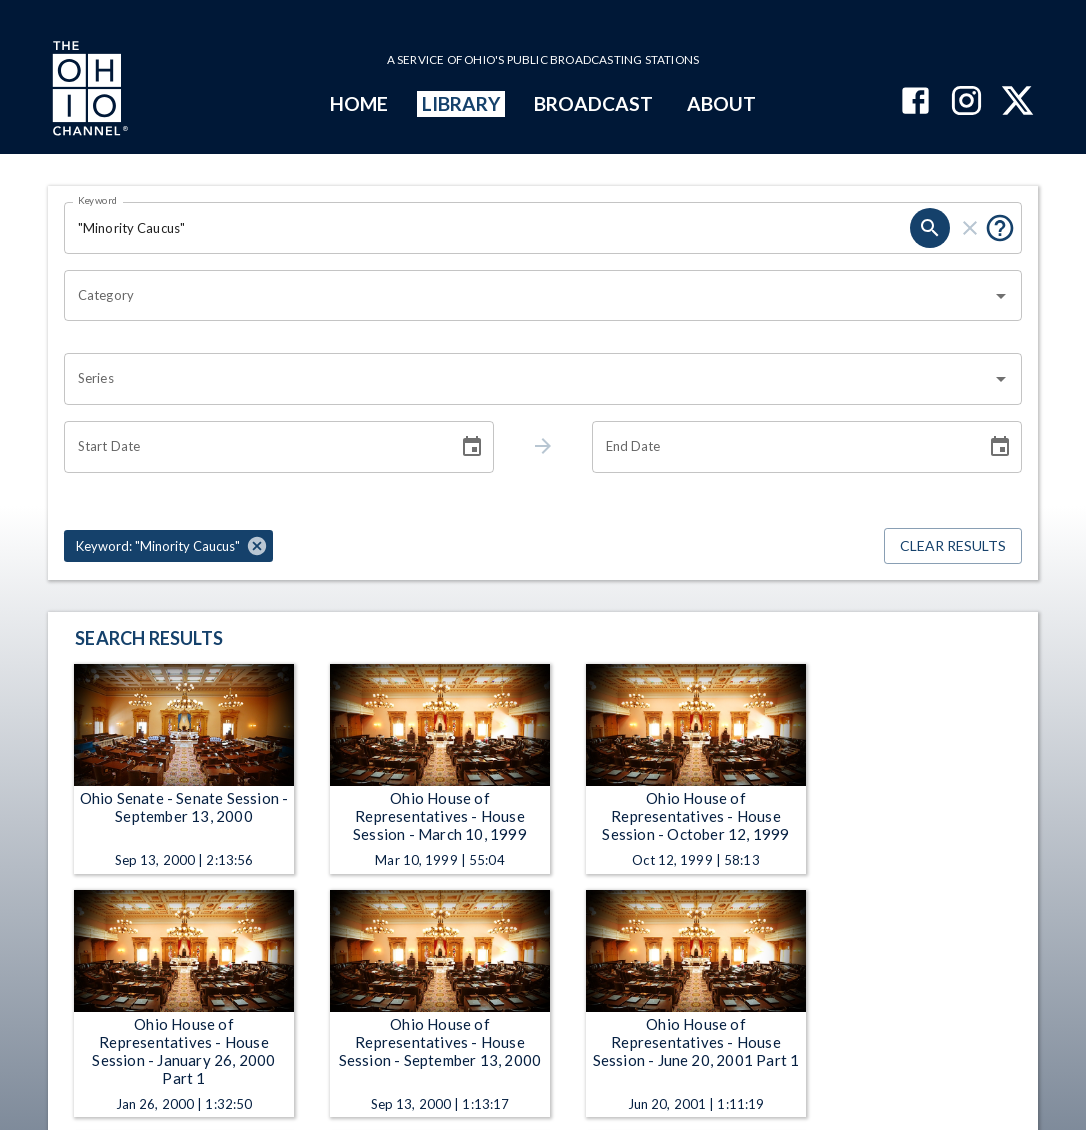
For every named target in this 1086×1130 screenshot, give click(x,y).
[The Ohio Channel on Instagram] (966, 102)
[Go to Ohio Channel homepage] (88, 91)
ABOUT (721, 103)
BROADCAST (594, 103)
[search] (930, 228)
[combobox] (528, 296)
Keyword (98, 200)
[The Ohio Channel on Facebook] (915, 102)
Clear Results (953, 546)
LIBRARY (461, 103)
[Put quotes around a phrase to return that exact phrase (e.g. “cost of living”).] (1000, 228)
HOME (359, 103)
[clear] (970, 228)
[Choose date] (472, 447)
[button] (168, 546)
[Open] (1001, 296)
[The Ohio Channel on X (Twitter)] (1017, 102)
